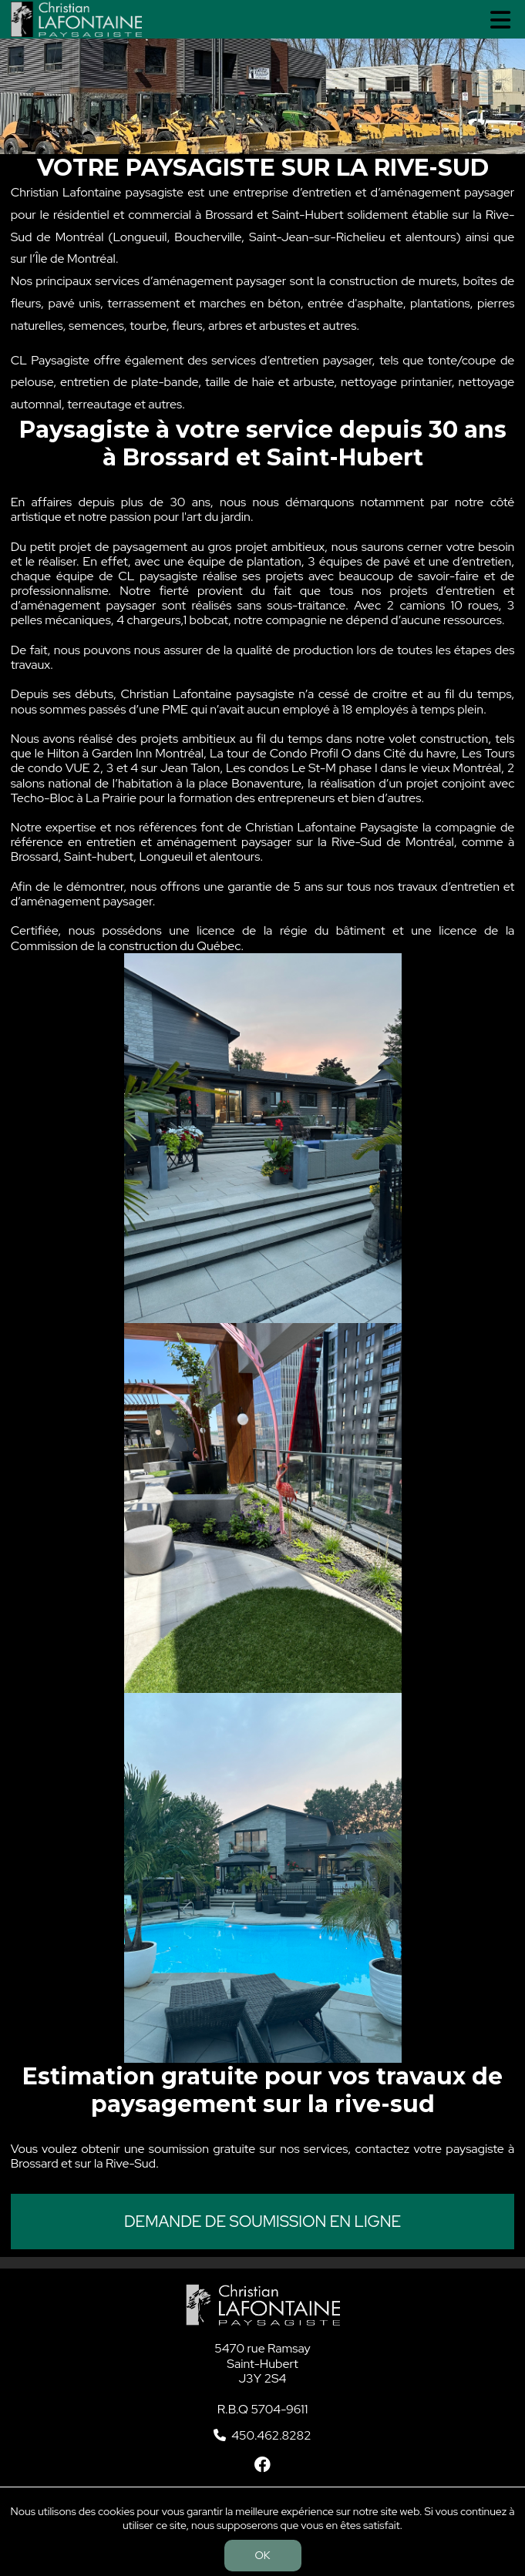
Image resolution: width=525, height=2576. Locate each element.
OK (263, 2555)
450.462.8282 (271, 2435)
